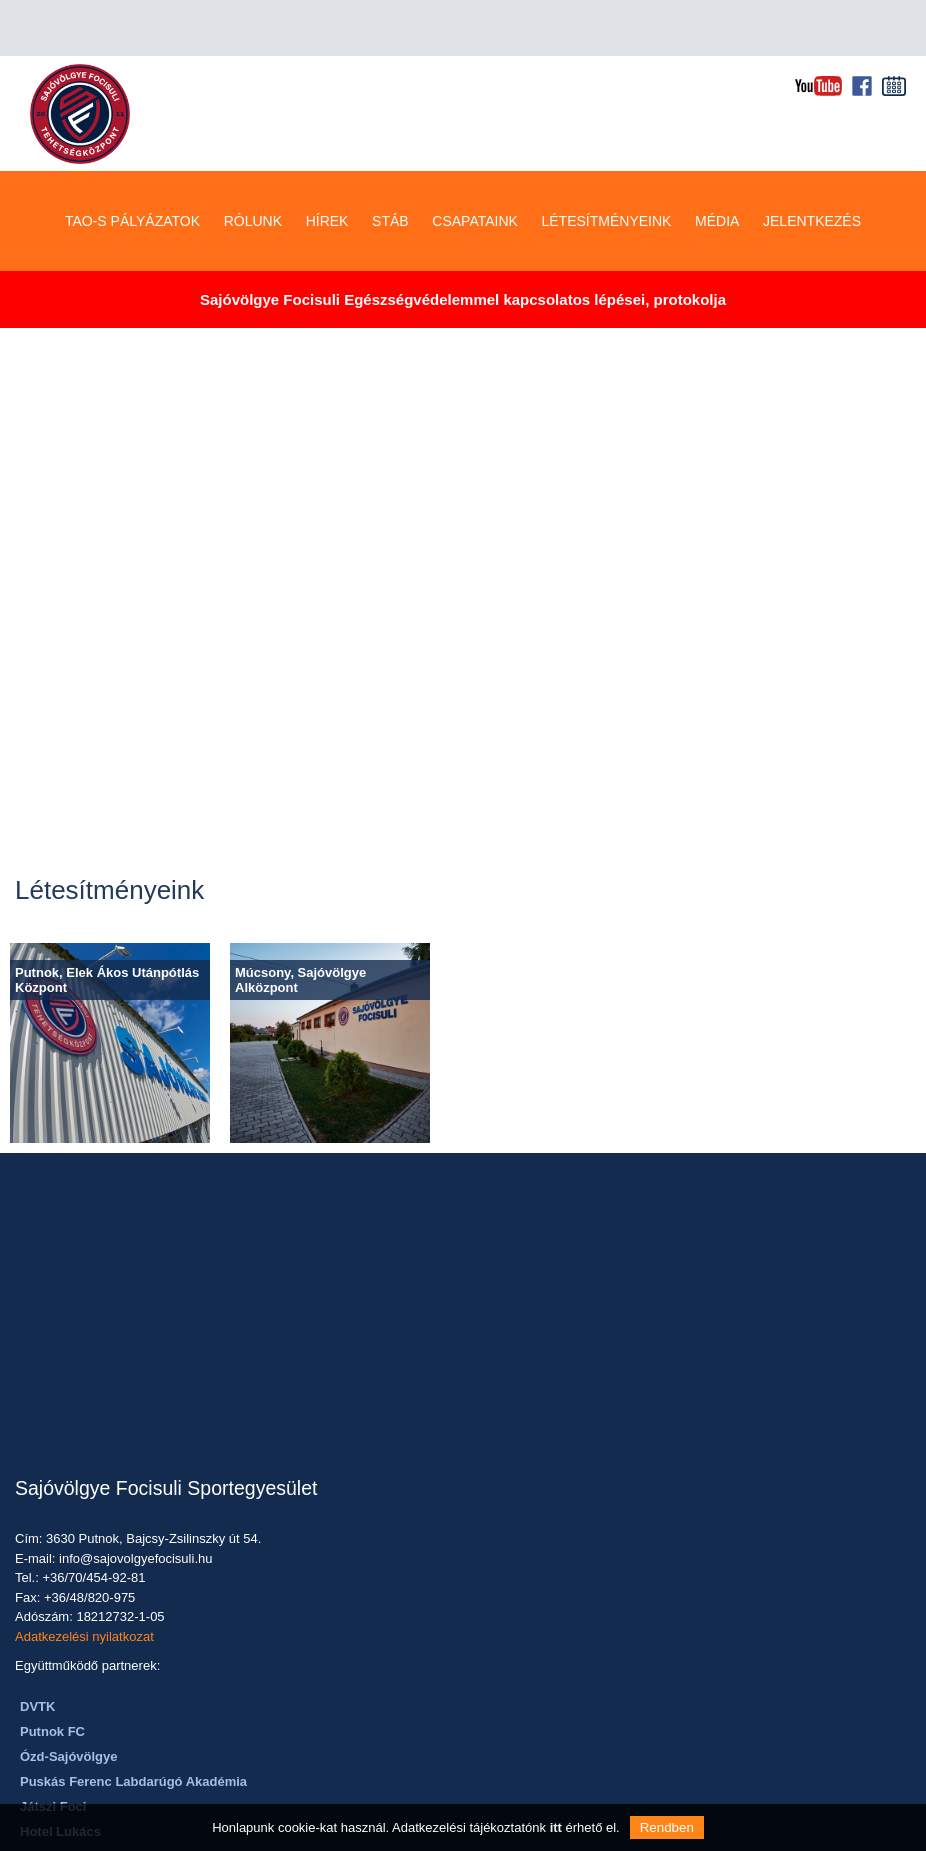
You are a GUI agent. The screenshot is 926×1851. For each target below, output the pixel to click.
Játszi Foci (53, 1750)
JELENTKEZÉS (812, 165)
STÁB (390, 165)
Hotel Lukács (60, 1775)
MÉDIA (717, 165)
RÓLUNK (253, 165)
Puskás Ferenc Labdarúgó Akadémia (133, 1725)
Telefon (421, 1558)
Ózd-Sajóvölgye (69, 1700)
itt (556, 1827)
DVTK (37, 1650)
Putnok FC (52, 1675)
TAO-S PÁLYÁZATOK (132, 165)
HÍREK (327, 165)
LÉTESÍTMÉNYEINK (607, 165)
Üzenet (425, 1642)
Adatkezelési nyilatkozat (84, 1580)
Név (438, 1448)
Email (431, 1503)
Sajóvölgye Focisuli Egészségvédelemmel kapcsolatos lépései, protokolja (463, 243)
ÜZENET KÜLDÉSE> (546, 1737)
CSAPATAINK (475, 165)
